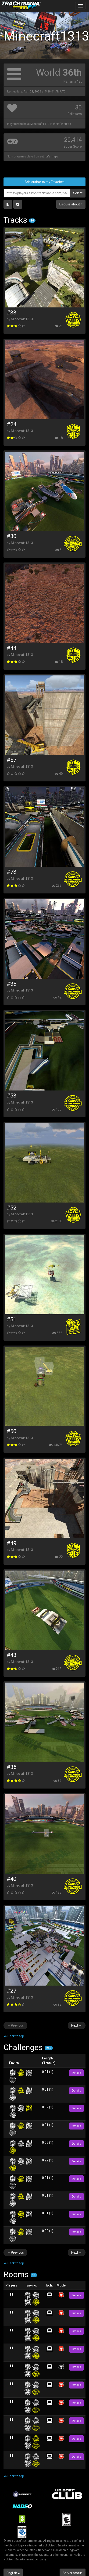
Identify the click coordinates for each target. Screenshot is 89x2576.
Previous (15, 2025)
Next (76, 2025)
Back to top (14, 2036)
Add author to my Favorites (44, 182)
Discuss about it (70, 204)
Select (77, 193)
